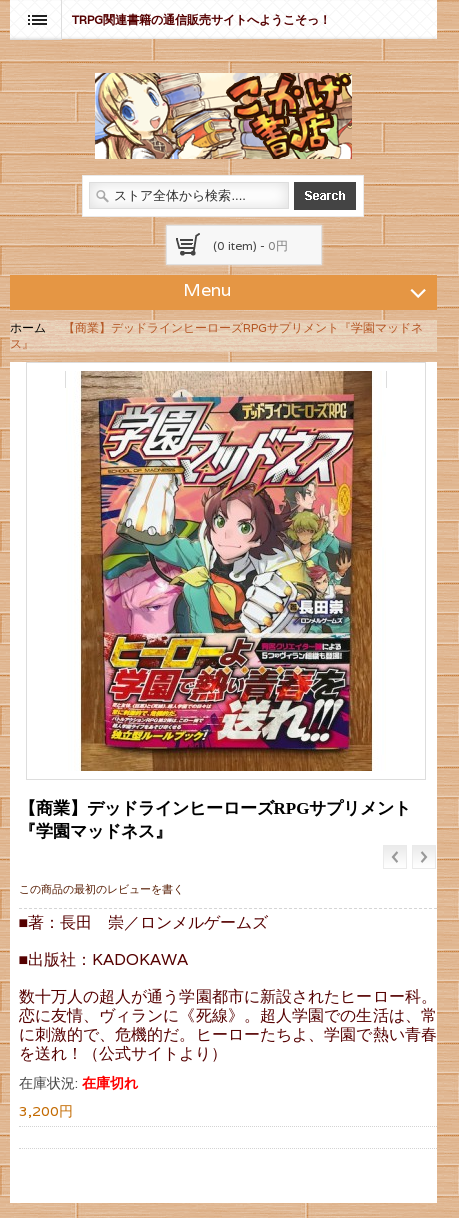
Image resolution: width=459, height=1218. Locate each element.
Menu (307, 289)
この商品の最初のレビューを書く (101, 889)
